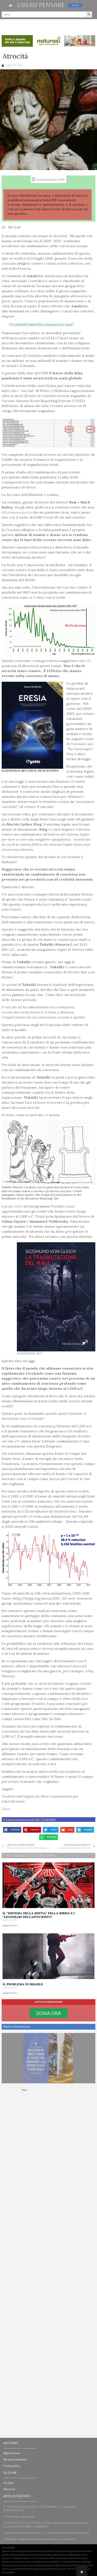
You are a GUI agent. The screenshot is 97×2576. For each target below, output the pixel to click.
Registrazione (11, 2453)
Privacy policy (11, 2466)
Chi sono (8, 2482)
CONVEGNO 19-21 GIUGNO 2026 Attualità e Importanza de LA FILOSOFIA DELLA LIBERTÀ (46, 2524)
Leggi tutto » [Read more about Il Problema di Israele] (10, 1993)
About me (9, 2489)
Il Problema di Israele (23, 1984)
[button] (10, 5)
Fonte (6, 1809)
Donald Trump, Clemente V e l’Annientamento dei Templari (46, 2533)
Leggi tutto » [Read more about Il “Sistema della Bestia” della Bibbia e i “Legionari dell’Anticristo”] (10, 1925)
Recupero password (15, 2459)
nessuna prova (19, 512)
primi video (13, 1206)
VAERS (78, 401)
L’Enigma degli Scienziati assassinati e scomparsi (39, 2539)
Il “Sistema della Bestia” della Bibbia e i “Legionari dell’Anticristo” (39, 1915)
